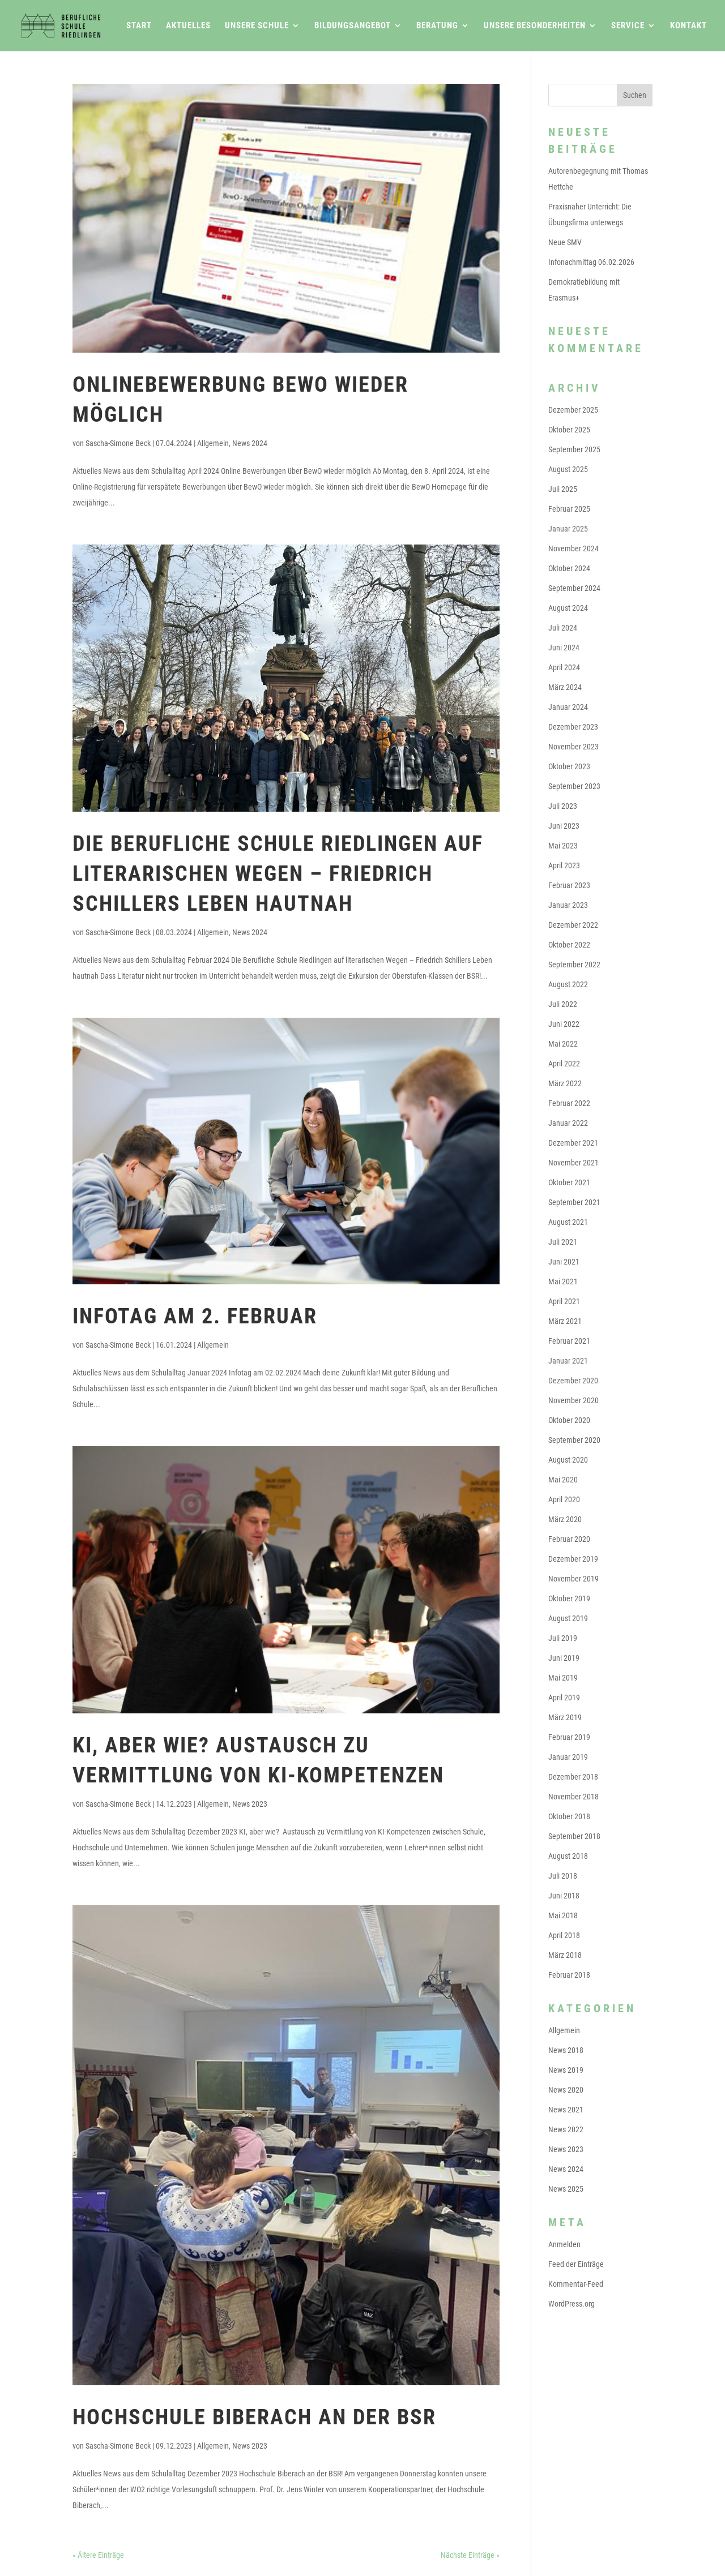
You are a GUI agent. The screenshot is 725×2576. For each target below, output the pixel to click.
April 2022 (564, 1063)
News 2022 (565, 2129)
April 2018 (564, 1935)
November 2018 (573, 1796)
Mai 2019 (563, 1677)
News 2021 (565, 2109)
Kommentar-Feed (575, 2283)
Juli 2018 (562, 1875)
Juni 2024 (563, 647)
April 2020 (564, 1499)
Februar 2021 (569, 1340)
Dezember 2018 (573, 1776)
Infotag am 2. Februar (194, 1316)
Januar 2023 (568, 905)
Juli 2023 (562, 806)
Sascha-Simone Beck (118, 443)
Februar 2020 (569, 1539)
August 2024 (568, 607)
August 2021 (568, 1222)
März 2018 (565, 1955)
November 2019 (573, 1578)
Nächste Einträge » (470, 2555)
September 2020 (574, 1440)
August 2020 (568, 1459)
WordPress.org (571, 2303)
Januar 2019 (568, 1756)
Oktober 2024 (569, 568)
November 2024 (573, 548)
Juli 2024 (562, 627)
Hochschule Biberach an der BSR (254, 2416)
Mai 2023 (563, 845)
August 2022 (568, 984)
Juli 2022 (562, 1004)
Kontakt (688, 26)
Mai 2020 (563, 1479)
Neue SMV (565, 242)
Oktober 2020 (569, 1420)
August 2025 (568, 469)
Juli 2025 (562, 489)
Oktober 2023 (569, 766)
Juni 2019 (563, 1657)
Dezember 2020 (573, 1380)
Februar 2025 (569, 508)
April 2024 (564, 667)
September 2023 (574, 786)
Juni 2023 (563, 825)
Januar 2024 (568, 706)
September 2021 (574, 1202)
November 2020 (573, 1400)
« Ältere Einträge (98, 2555)
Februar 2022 (569, 1103)
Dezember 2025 (573, 409)
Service (628, 26)
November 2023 (573, 746)
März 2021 (565, 1321)
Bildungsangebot (352, 26)
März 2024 (565, 687)
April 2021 (564, 1301)
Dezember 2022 (573, 924)
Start (139, 26)
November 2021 (573, 1162)
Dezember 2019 (573, 1558)
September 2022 (574, 964)
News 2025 (565, 2188)
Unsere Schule (257, 26)
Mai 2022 (563, 1043)
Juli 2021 (562, 1241)
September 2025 (574, 449)
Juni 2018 (563, 1895)
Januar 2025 (568, 528)
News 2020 (565, 2089)
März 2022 (565, 1083)
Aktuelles (188, 26)
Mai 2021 (563, 1281)
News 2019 (565, 2069)
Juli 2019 (562, 1638)
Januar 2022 (568, 1123)
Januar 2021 (568, 1360)
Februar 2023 (569, 885)
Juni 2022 (563, 1023)
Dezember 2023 (573, 726)
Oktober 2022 (569, 944)
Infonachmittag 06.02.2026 (591, 262)
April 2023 (564, 865)
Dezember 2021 (573, 1142)
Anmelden (564, 2244)
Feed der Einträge (576, 2264)
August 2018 (568, 1856)
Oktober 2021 (569, 1182)
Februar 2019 (569, 1737)
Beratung (437, 26)
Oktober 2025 (569, 429)
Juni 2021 (563, 1261)
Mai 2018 (563, 1915)
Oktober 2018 (569, 1816)
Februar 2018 (569, 1974)
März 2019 (565, 1717)
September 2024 (574, 588)
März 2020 (565, 1519)
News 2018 (565, 2050)
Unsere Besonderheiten (535, 26)
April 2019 (564, 1697)
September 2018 (574, 1836)
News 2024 (249, 443)
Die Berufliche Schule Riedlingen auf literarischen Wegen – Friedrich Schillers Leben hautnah (277, 873)
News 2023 (249, 1803)
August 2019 (568, 1618)
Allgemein (213, 443)
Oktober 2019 (569, 1598)
